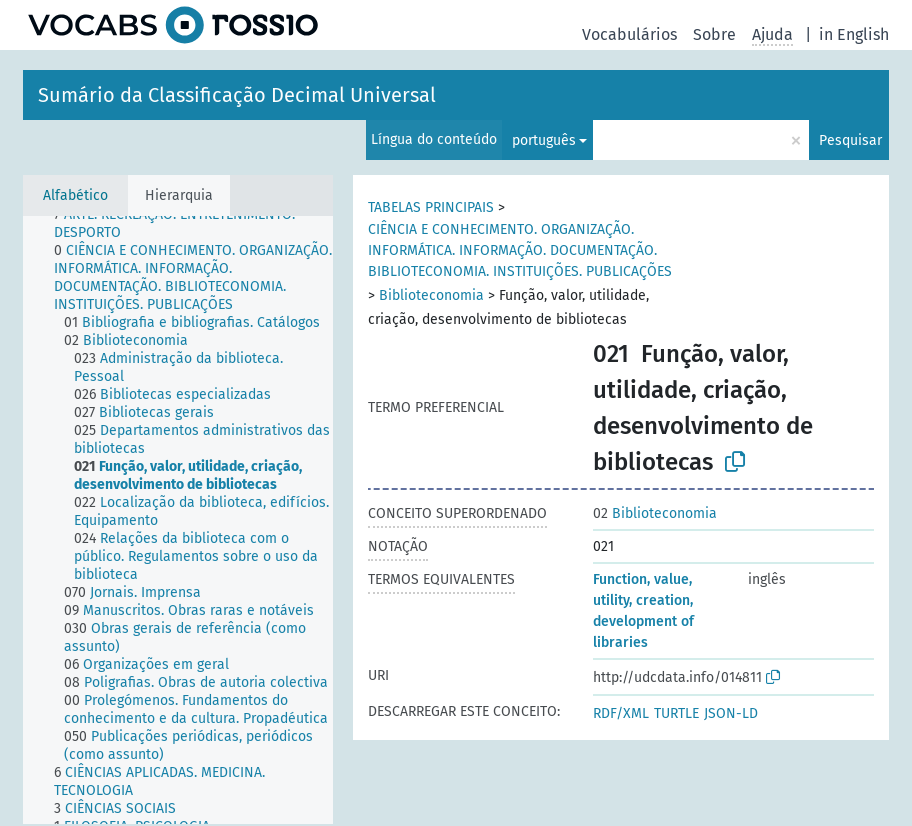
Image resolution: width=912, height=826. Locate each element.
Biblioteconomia (431, 295)
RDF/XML (621, 713)
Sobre (714, 34)
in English (854, 34)
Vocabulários (629, 34)
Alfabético (75, 195)
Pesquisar (850, 140)
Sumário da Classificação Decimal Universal (237, 95)
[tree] (178, 520)
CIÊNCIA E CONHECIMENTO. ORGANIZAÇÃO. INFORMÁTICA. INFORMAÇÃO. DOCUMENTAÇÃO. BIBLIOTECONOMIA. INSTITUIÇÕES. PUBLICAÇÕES (520, 250)
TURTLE (676, 713)
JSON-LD (731, 713)
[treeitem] (202, 224)
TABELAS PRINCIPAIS (431, 207)
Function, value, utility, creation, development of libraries (643, 611)
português (544, 140)
